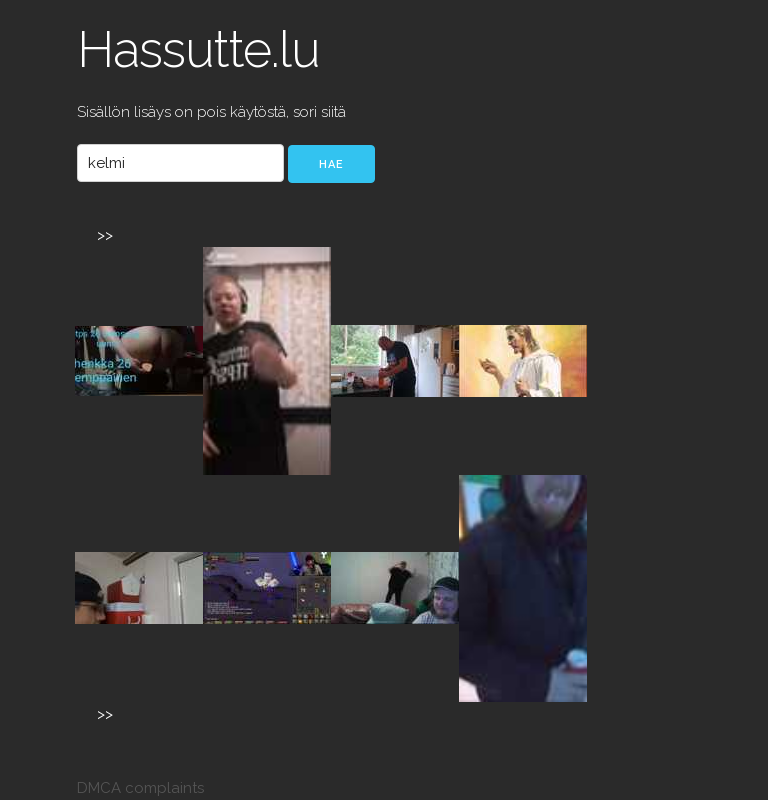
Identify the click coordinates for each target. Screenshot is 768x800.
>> (105, 235)
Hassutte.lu (198, 49)
